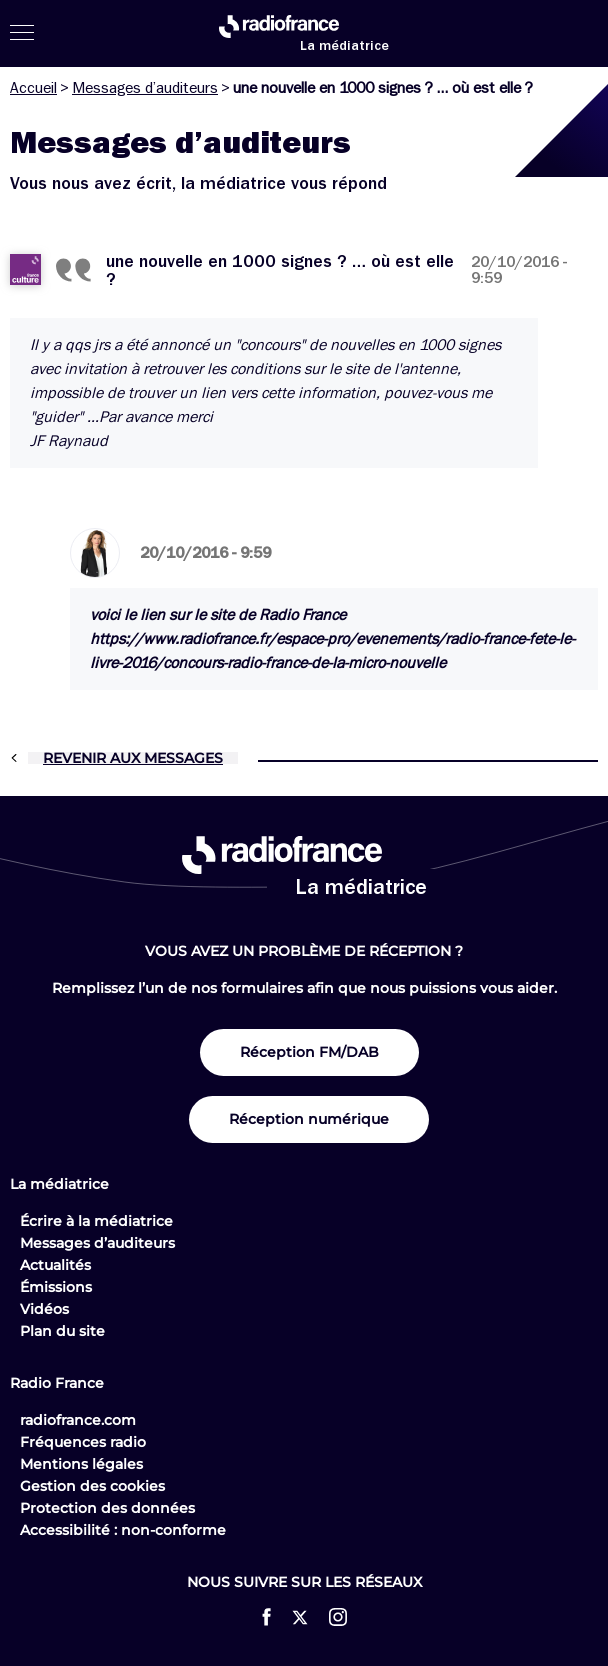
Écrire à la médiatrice (96, 1221)
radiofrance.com (78, 1420)
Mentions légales (81, 1464)
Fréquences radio (83, 1442)
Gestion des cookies (92, 1486)
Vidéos (44, 1309)
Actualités (55, 1265)
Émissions (56, 1287)
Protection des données (107, 1508)
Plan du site (62, 1331)
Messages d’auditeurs (145, 88)
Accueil (33, 88)
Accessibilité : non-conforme (123, 1530)
